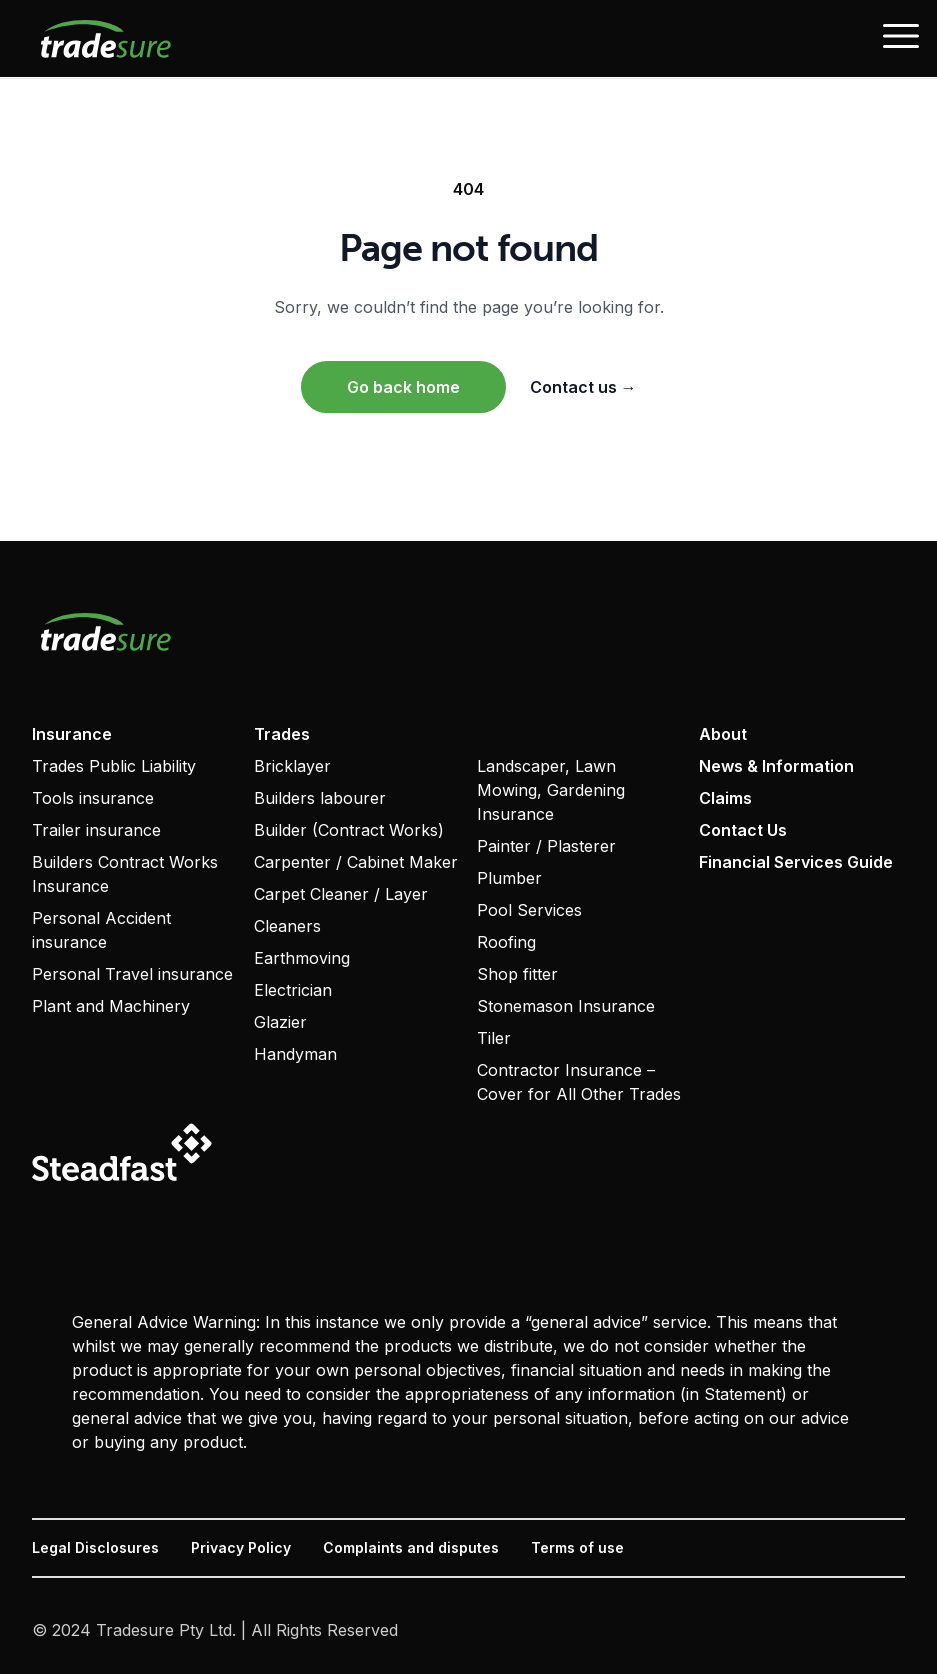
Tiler (494, 1038)
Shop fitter (517, 974)
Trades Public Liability (114, 766)
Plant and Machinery (111, 1006)
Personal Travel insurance (132, 974)
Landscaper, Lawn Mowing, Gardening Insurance (551, 790)
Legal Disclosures (95, 1547)
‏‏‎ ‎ (479, 734)
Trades (282, 734)
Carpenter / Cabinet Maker (356, 862)
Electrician (293, 990)
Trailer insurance (96, 830)
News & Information (776, 766)
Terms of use (577, 1547)
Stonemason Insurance (566, 1006)
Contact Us (743, 830)
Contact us (583, 387)
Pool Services (529, 910)
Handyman (295, 1054)
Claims (725, 798)
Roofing (506, 942)
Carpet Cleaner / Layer (341, 894)
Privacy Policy (241, 1547)
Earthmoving (302, 958)
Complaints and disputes (411, 1547)
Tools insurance (93, 798)
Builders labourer (320, 798)
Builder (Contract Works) (349, 830)
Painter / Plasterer (546, 846)
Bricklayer (292, 766)
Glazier (280, 1022)
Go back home (403, 387)
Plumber (509, 878)
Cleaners (287, 926)
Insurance (72, 734)
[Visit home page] (468, 631)
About (723, 734)
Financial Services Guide (796, 862)
